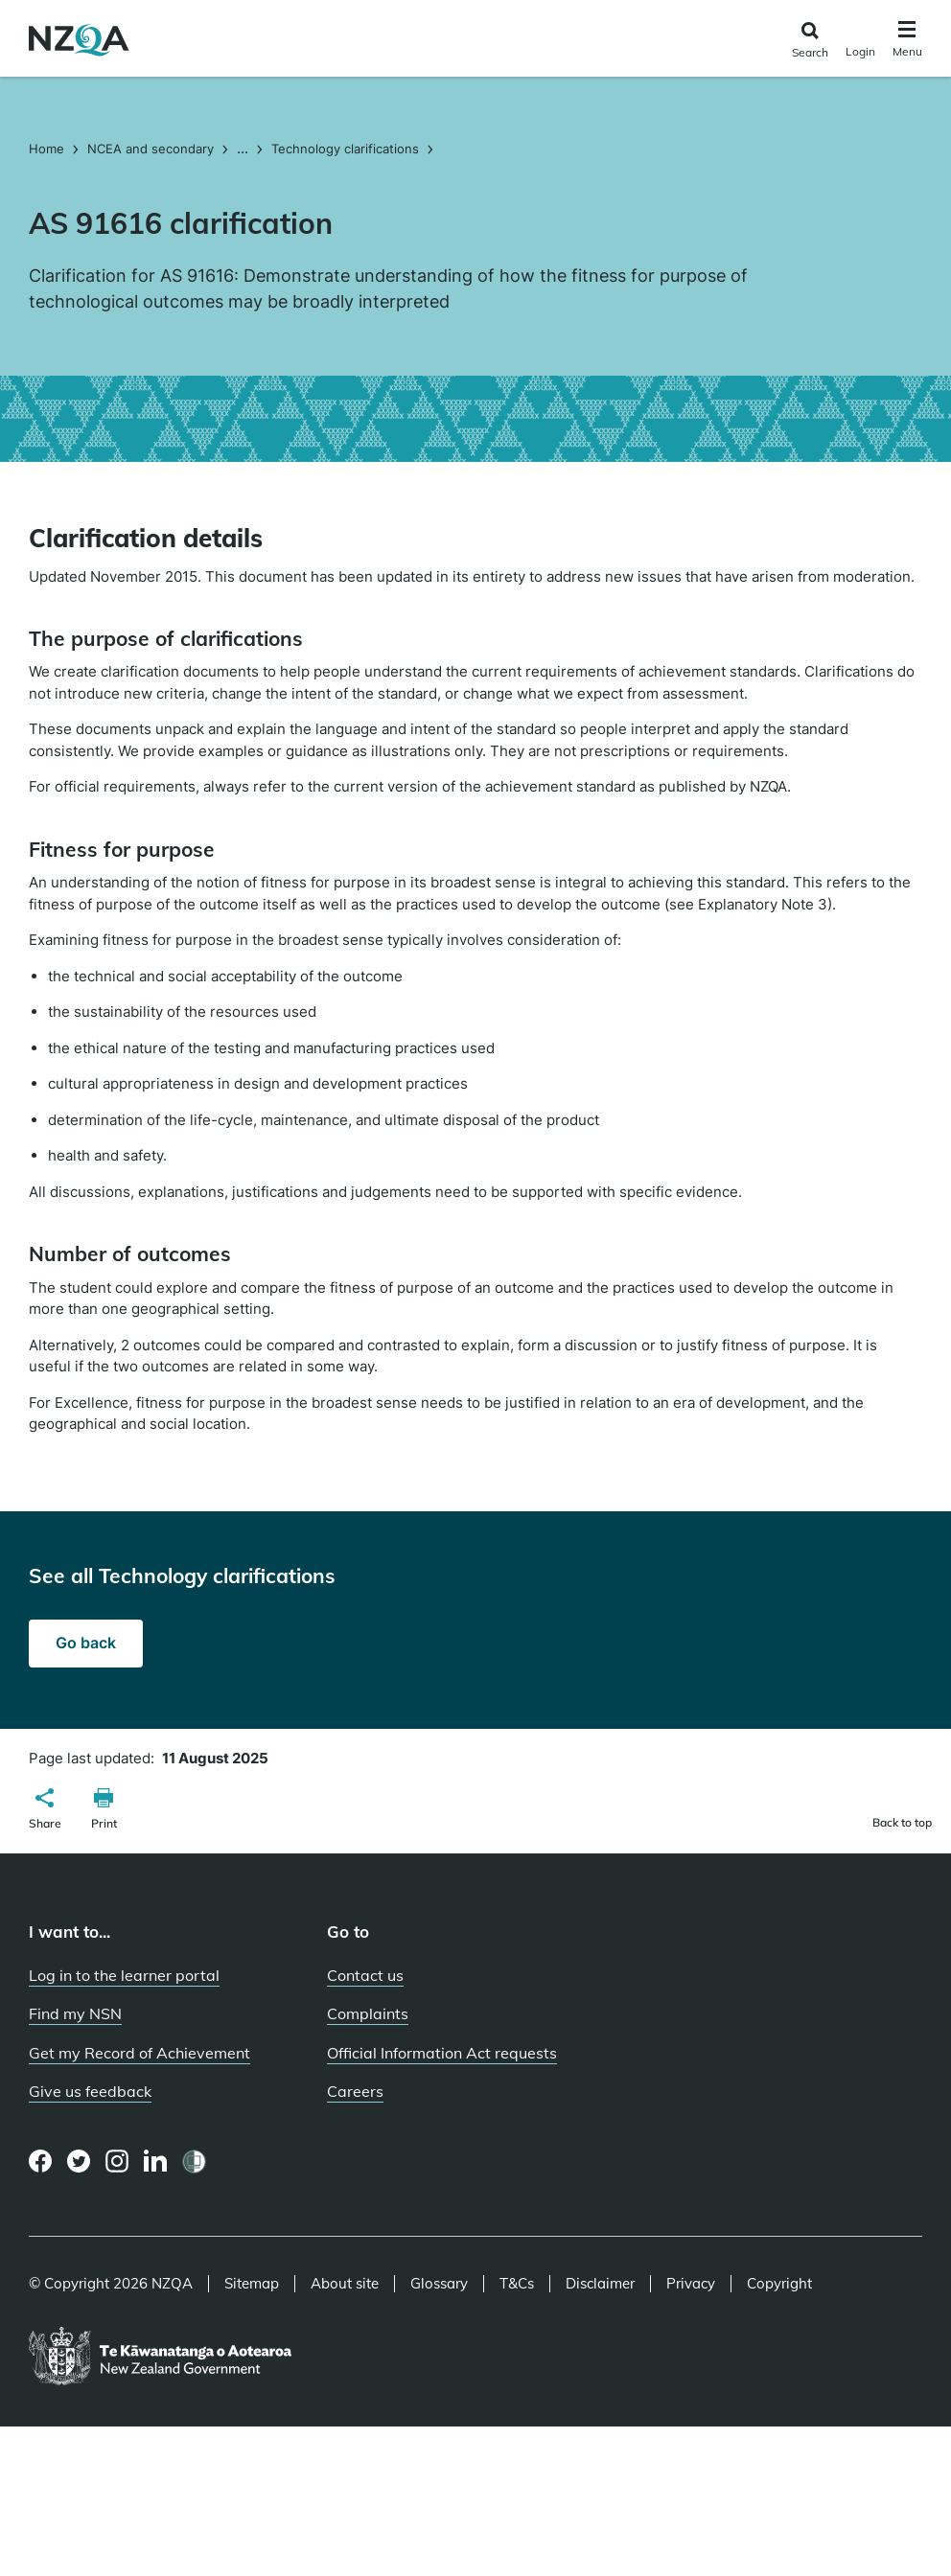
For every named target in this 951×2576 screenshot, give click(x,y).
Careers (355, 2091)
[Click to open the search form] (809, 40)
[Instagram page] (117, 2161)
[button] (45, 1811)
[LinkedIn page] (156, 2162)
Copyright (779, 2283)
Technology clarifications (345, 148)
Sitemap (251, 2283)
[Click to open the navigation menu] (907, 41)
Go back (86, 1642)
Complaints (367, 2013)
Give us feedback (90, 2091)
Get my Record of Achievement (139, 2052)
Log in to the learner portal (124, 1975)
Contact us (365, 1975)
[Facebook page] (41, 2161)
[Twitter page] (79, 2161)
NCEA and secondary (150, 148)
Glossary (439, 2283)
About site (345, 2283)
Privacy (690, 2283)
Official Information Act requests (442, 2052)
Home (48, 148)
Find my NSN (75, 2013)
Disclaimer (600, 2283)
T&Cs (516, 2283)
